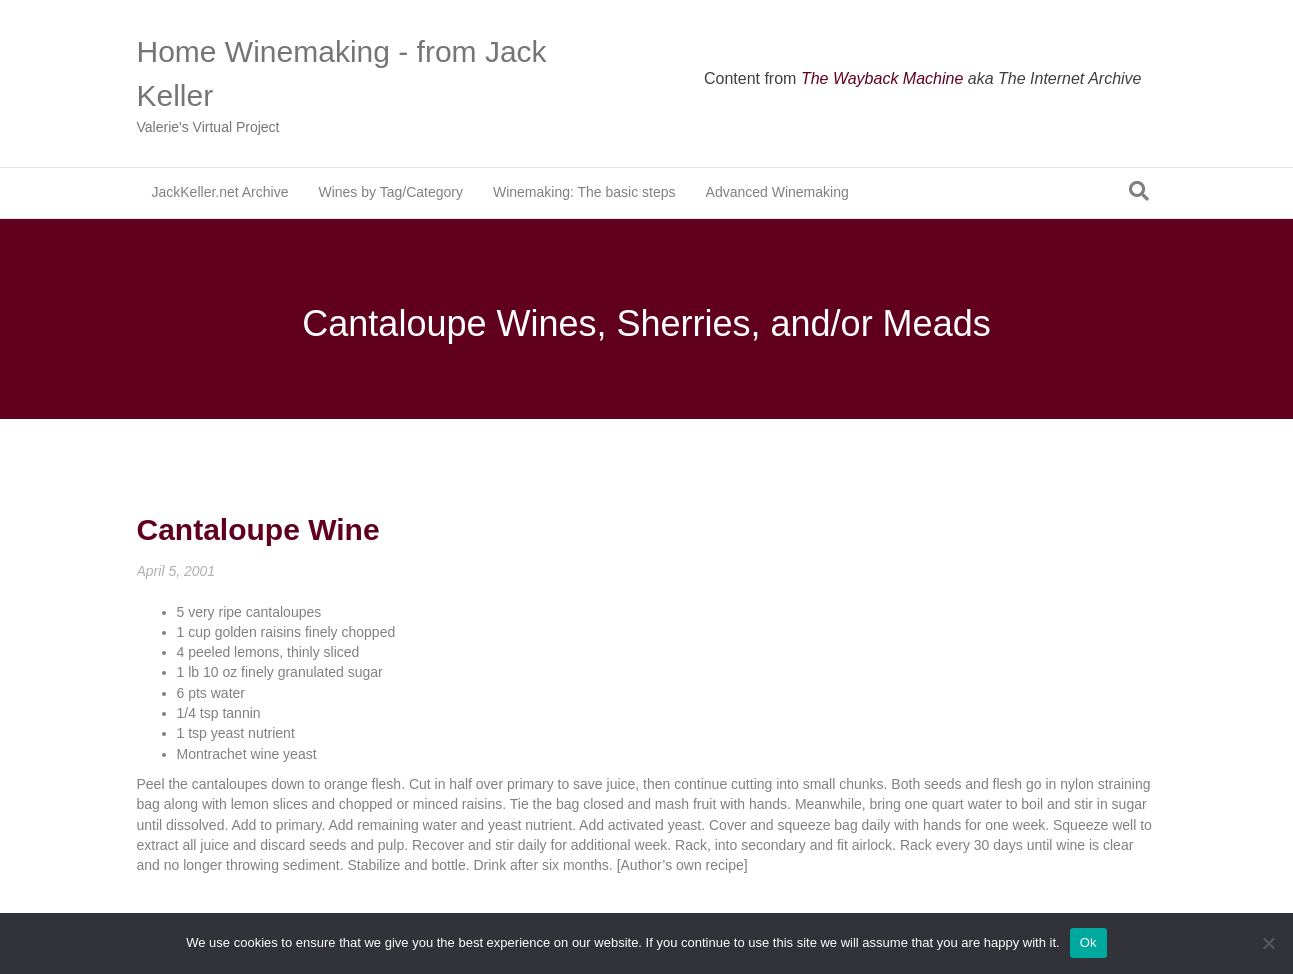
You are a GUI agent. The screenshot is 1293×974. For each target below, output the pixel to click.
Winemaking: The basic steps (584, 192)
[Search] (1139, 191)
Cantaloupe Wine (258, 529)
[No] (1268, 943)
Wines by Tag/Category (390, 192)
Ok (1088, 942)
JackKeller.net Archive (220, 192)
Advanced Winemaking (777, 192)
